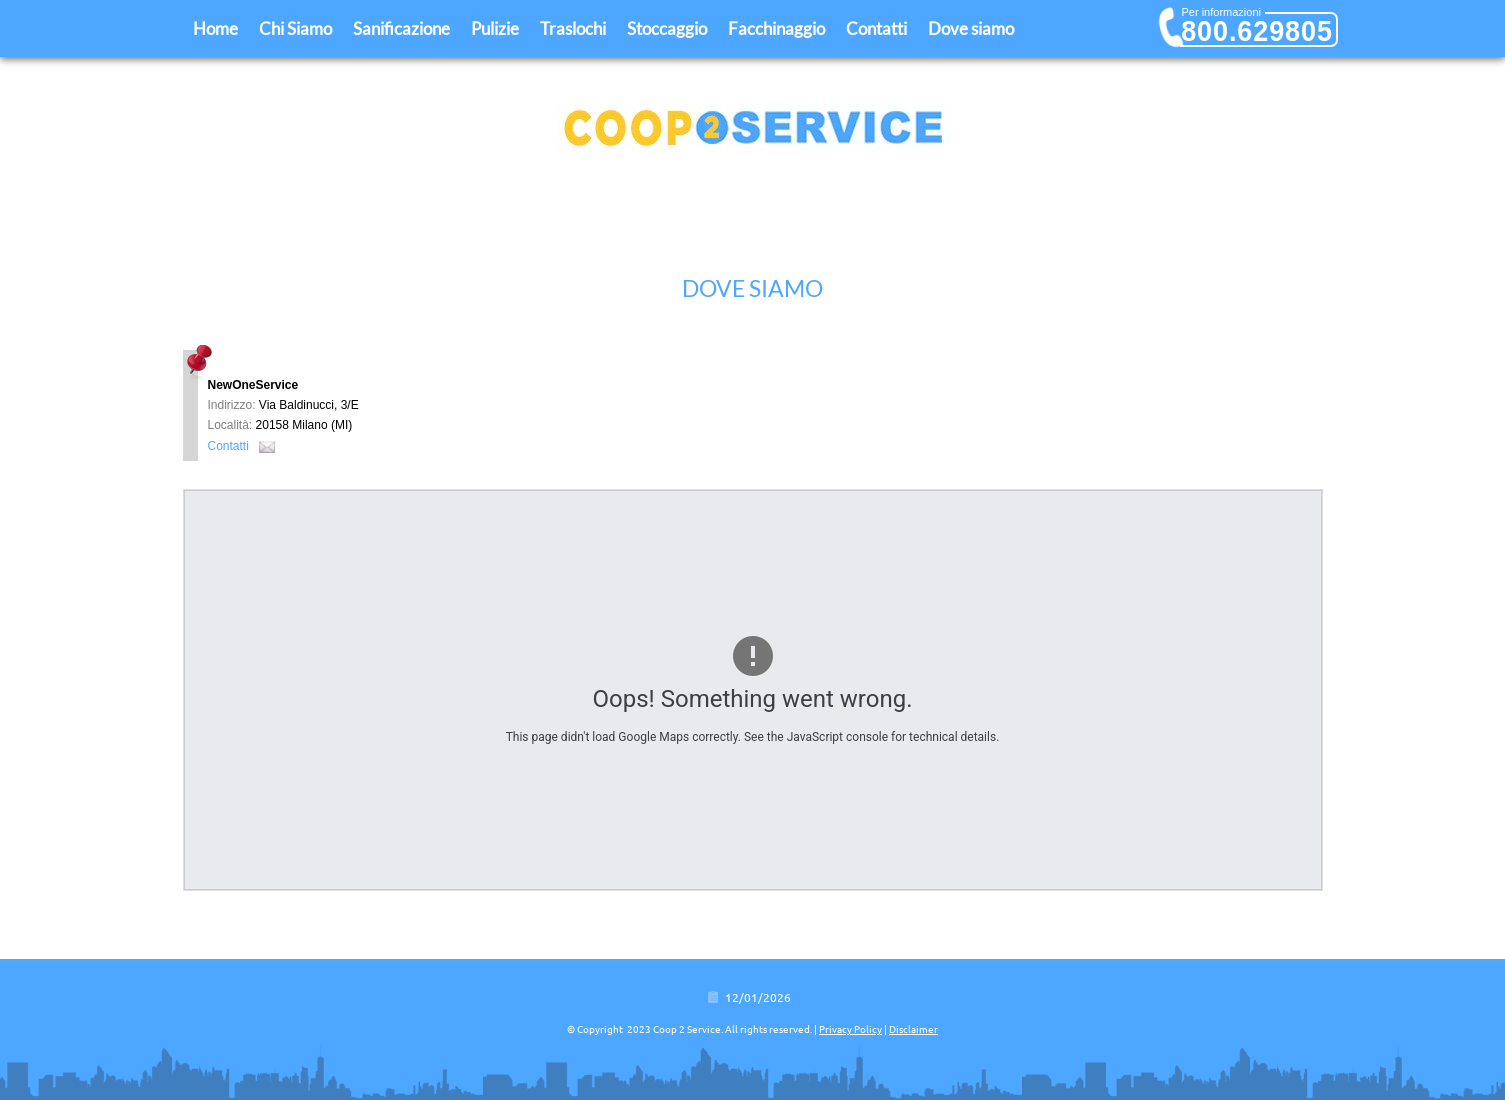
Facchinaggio (776, 28)
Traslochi (573, 28)
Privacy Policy (850, 1029)
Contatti (876, 28)
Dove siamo (971, 28)
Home (215, 28)
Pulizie (495, 28)
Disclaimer (913, 1029)
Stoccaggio (667, 28)
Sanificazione (401, 28)
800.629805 (1257, 30)
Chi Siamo (295, 28)
